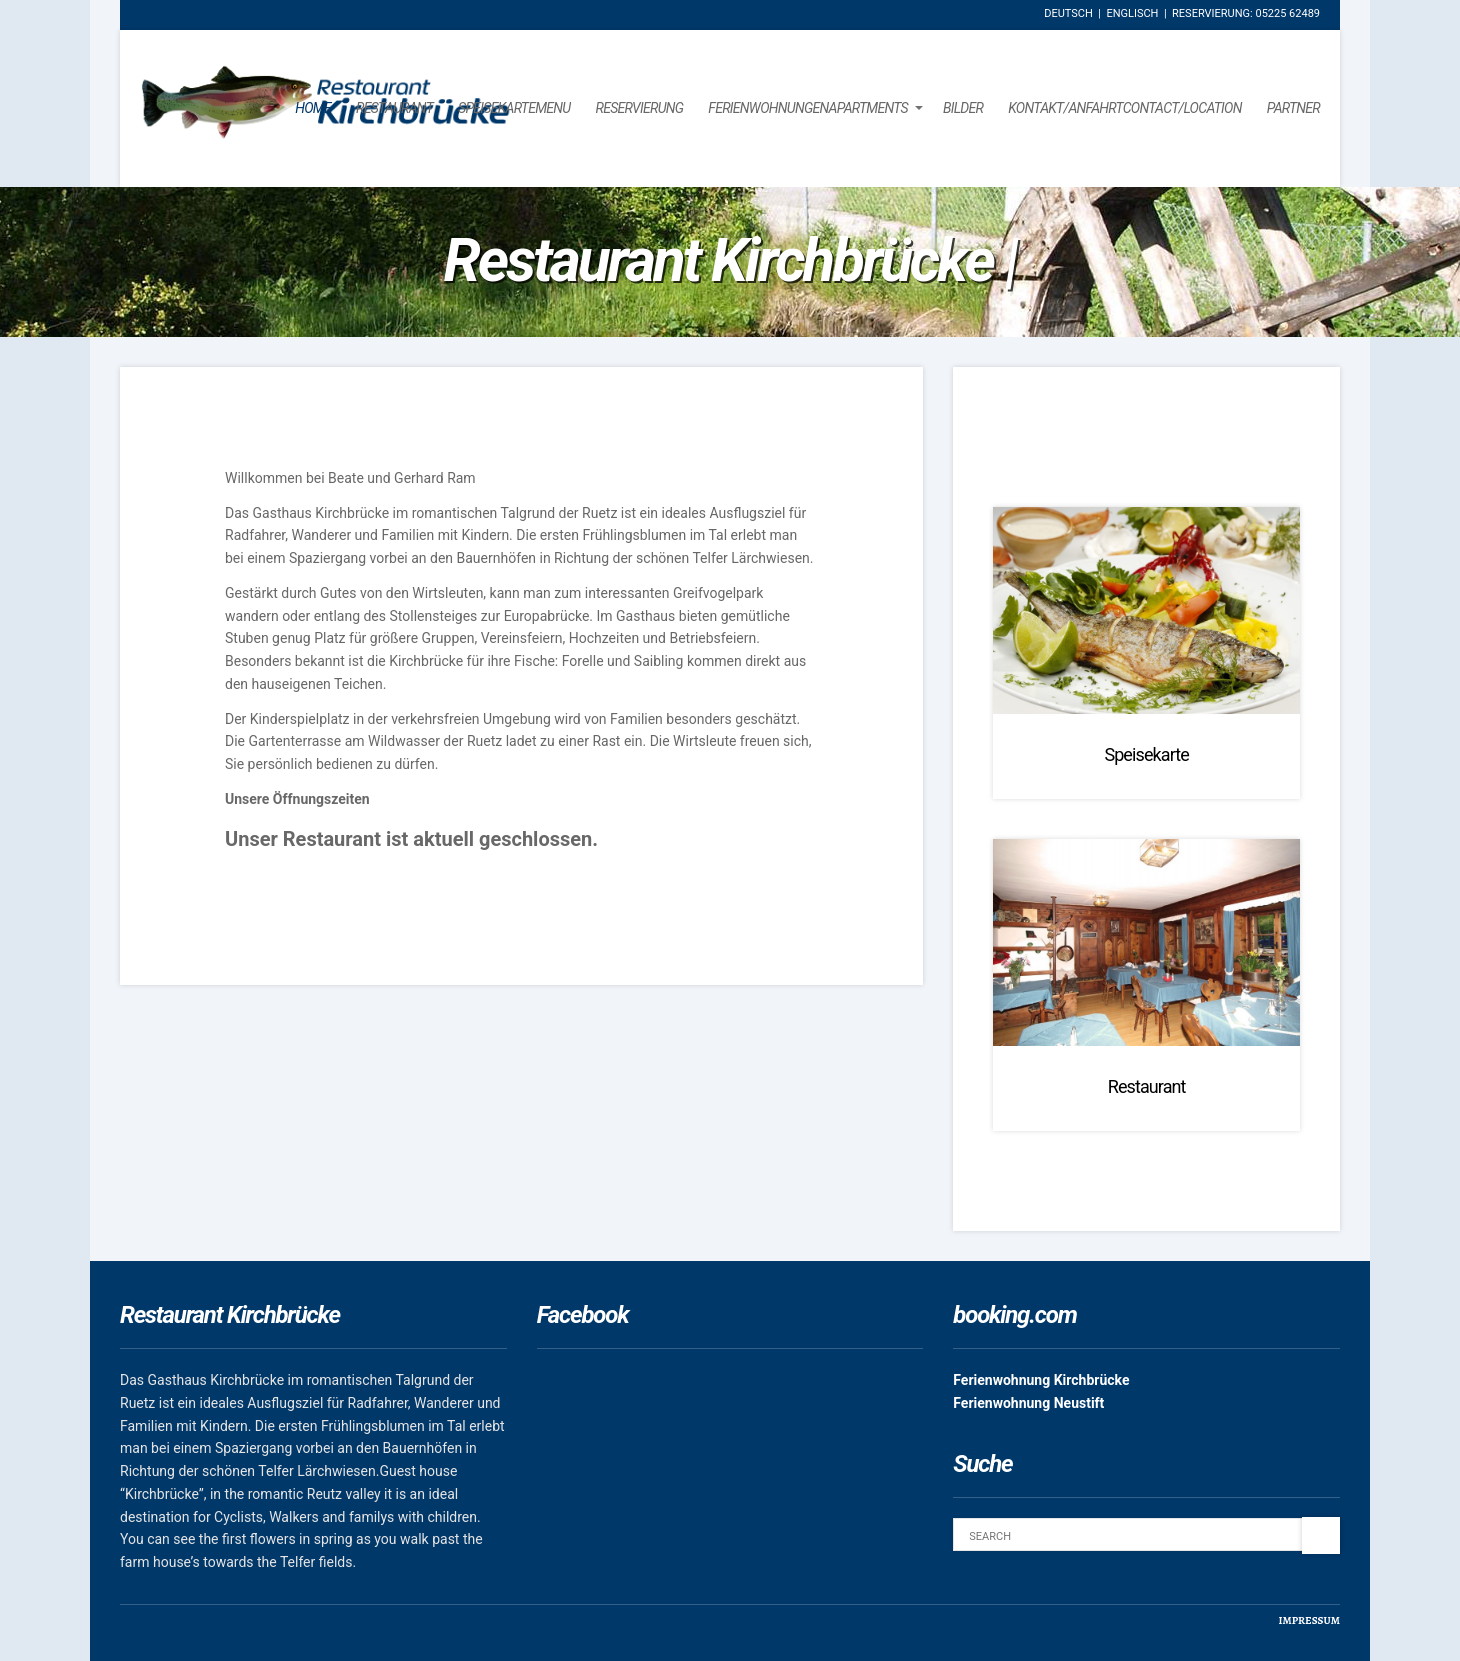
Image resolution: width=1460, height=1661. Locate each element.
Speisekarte (1146, 754)
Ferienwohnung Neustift (1028, 1403)
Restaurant (394, 108)
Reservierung (639, 108)
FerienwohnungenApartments (808, 108)
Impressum (1309, 1620)
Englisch (1132, 13)
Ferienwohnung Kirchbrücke (1041, 1380)
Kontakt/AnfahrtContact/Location (1124, 108)
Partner (1293, 108)
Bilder (963, 108)
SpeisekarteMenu (514, 108)
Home (313, 108)
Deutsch (1068, 13)
